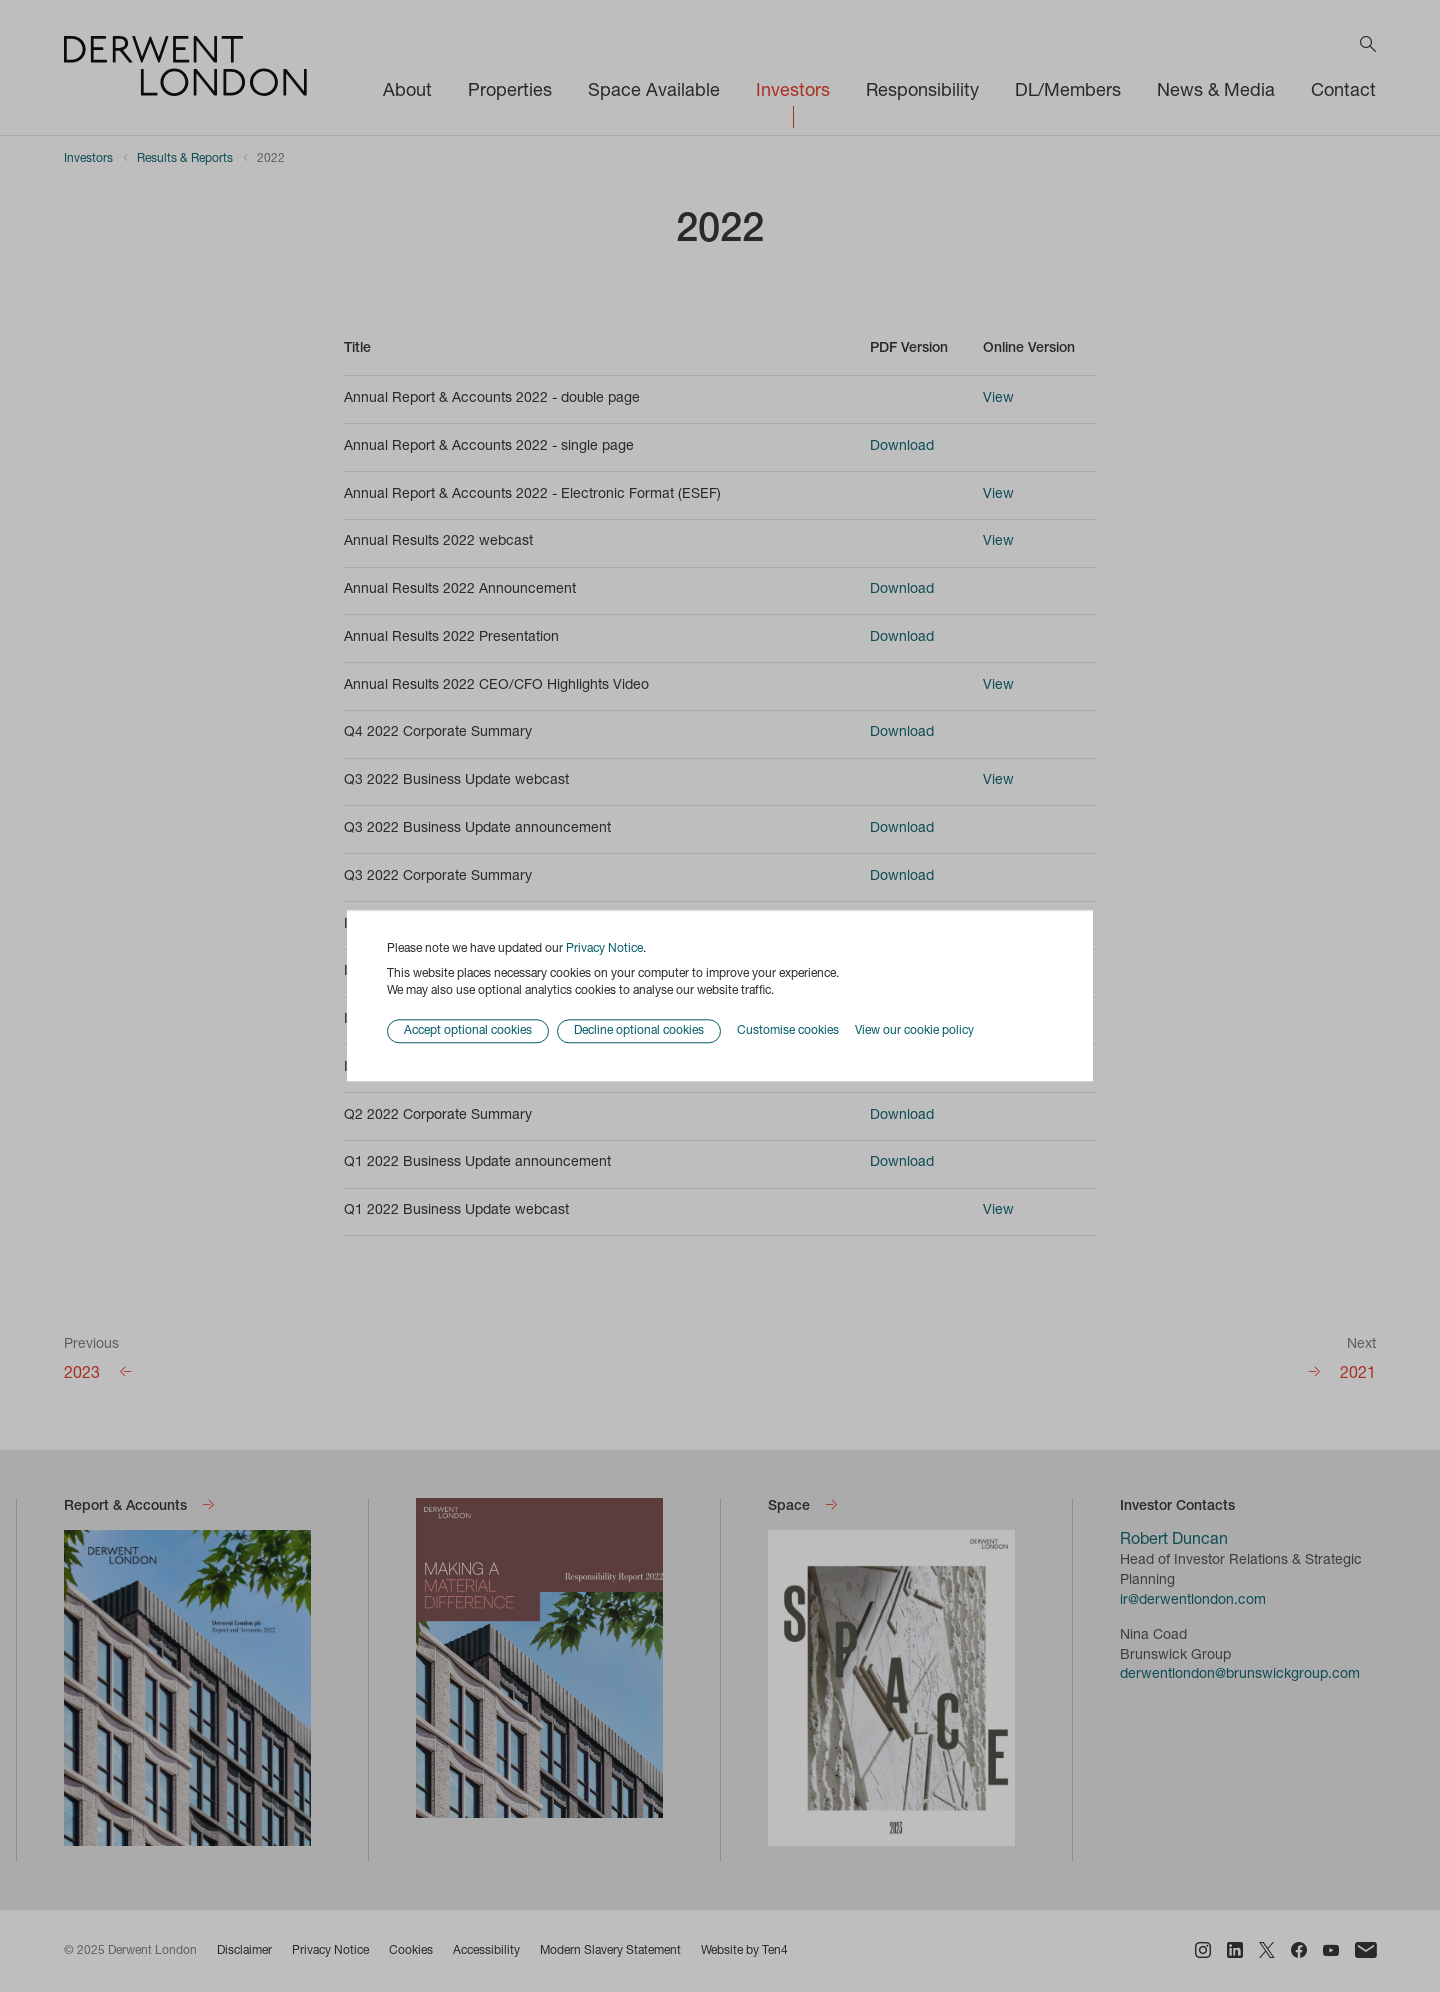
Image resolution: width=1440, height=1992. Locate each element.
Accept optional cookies (468, 1032)
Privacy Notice (604, 949)
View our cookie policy (914, 1031)
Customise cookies (788, 1031)
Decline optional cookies (639, 1032)
